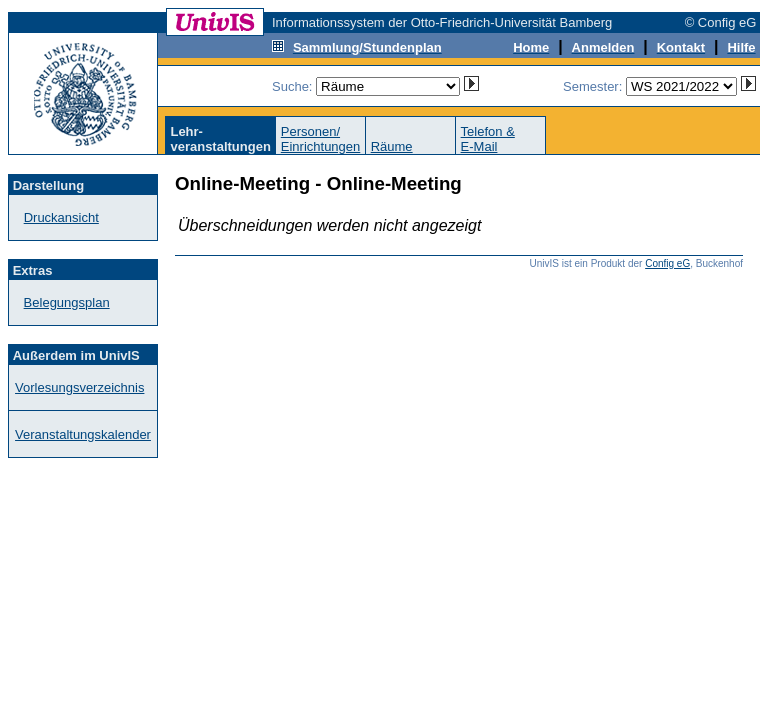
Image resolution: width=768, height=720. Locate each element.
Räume (392, 146)
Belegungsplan (67, 302)
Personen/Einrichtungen (321, 139)
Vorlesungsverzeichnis (79, 387)
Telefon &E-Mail (488, 139)
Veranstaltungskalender (83, 434)
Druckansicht (61, 217)
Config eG (667, 263)
